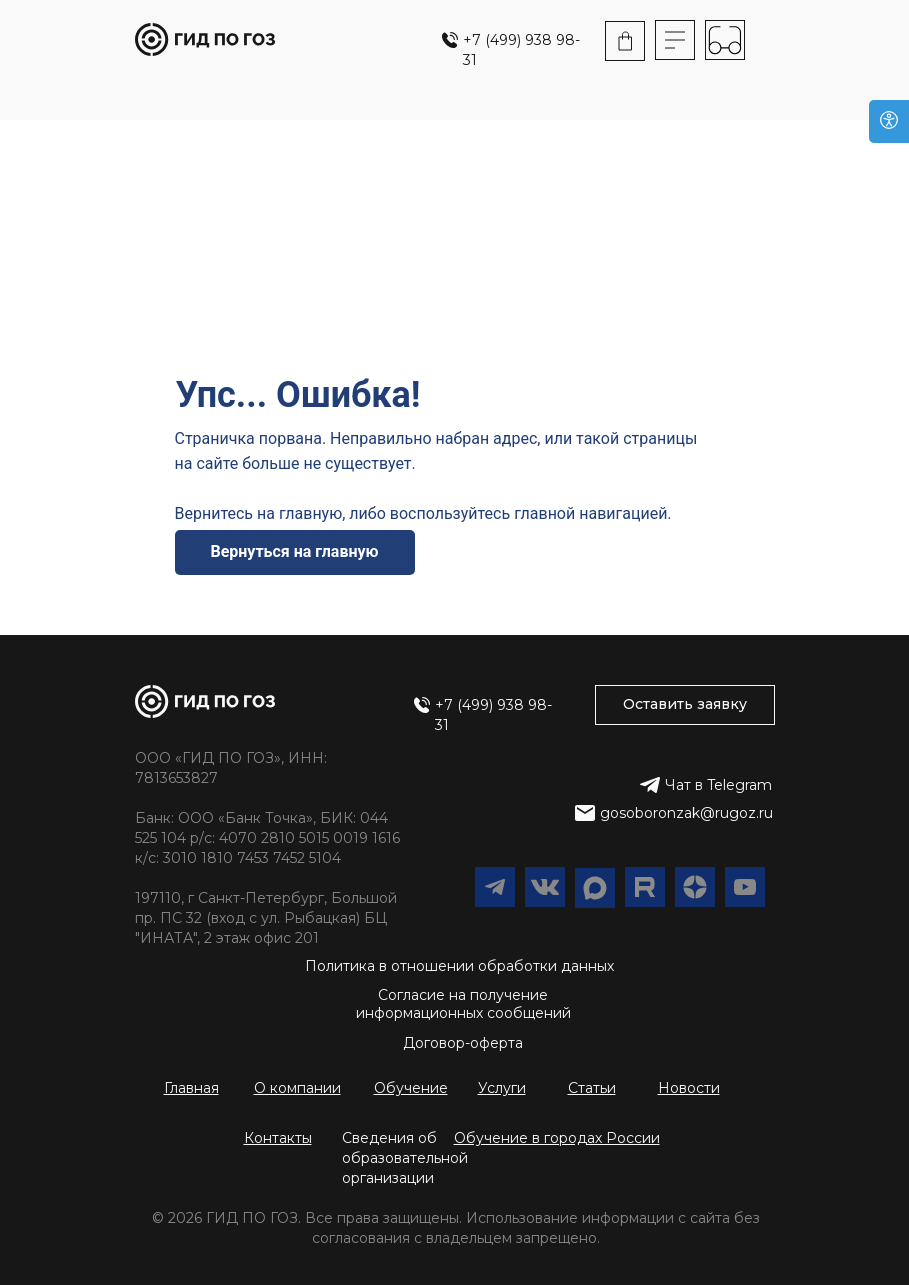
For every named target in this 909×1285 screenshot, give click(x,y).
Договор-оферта (463, 1043)
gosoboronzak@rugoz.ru (686, 813)
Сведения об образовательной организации (405, 1158)
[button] (557, 1138)
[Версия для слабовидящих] (889, 121)
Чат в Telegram (718, 785)
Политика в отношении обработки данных (459, 966)
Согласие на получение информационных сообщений (463, 1004)
